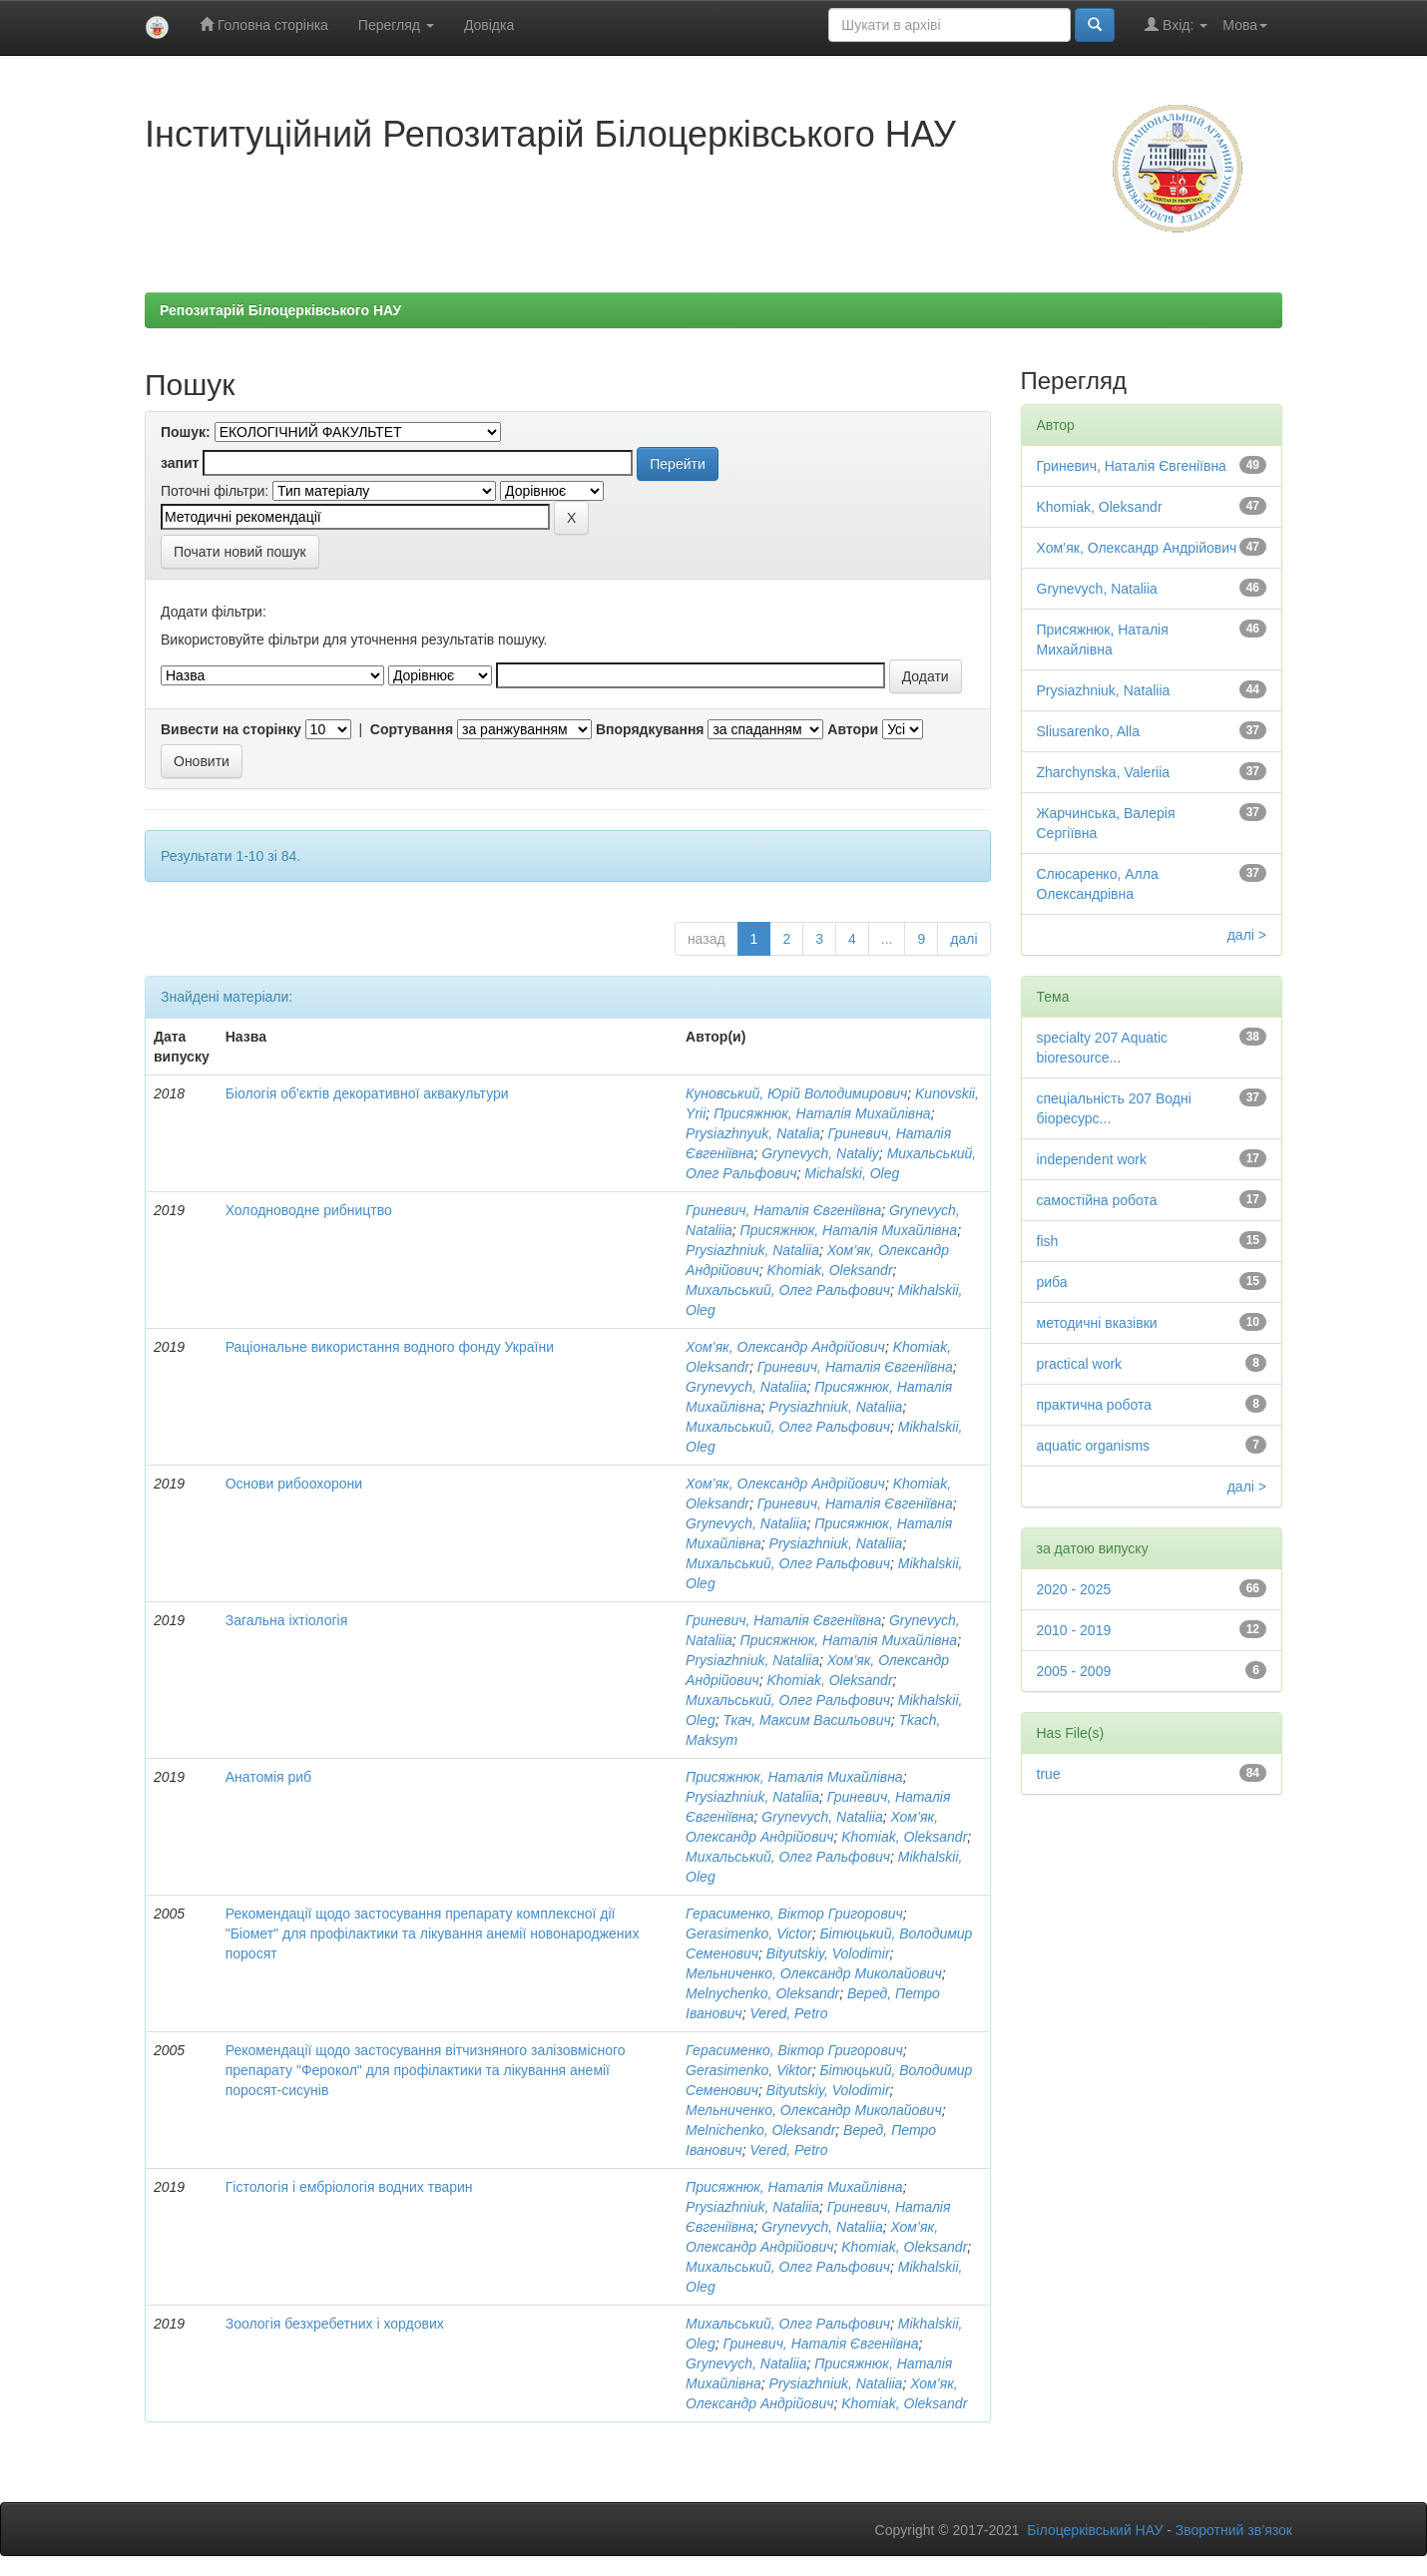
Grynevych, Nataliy (819, 1153)
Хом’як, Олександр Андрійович (785, 1347)
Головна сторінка (264, 24)
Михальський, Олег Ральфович (788, 1290)
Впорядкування (650, 729)
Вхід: (1176, 24)
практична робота (1094, 1405)
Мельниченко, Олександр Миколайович (814, 1973)
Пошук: (186, 432)
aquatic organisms (1094, 1446)
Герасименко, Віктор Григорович (794, 1914)
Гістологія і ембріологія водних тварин (349, 2187)
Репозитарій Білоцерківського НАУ (280, 310)
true (1049, 1774)
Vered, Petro (788, 2013)
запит (180, 463)
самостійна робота (1097, 1200)
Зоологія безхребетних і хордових (335, 2324)
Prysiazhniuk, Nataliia (752, 1250)
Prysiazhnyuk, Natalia (753, 1133)
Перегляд (396, 25)
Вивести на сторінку (231, 729)
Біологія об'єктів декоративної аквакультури (367, 1093)
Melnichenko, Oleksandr (760, 2130)
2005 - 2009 (1074, 1671)
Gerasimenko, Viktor (749, 2070)
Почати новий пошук (240, 552)
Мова (1244, 25)
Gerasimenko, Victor (749, 1933)
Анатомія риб (268, 1777)
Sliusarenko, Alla (1089, 731)
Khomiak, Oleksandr (829, 1270)
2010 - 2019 (1074, 1630)
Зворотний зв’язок (1234, 2530)
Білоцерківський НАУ (1095, 2530)
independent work (1092, 1159)
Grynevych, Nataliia (746, 1387)
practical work (1080, 1364)
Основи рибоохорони (294, 1484)
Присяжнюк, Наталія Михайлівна (822, 1113)
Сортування (411, 729)
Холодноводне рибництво (309, 1210)
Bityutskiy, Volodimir (828, 1953)
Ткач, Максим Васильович (806, 1720)
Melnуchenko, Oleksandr (762, 1993)
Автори (852, 729)
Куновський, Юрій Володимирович (796, 1093)
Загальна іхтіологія (287, 1620)
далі (963, 939)
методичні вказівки (1097, 1323)
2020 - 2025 (1074, 1589)
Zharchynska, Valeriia (1104, 772)
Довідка (489, 25)
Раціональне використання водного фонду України (390, 1347)
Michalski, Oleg (851, 1173)
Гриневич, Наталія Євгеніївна (783, 1210)
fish (1048, 1241)
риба (1052, 1282)
